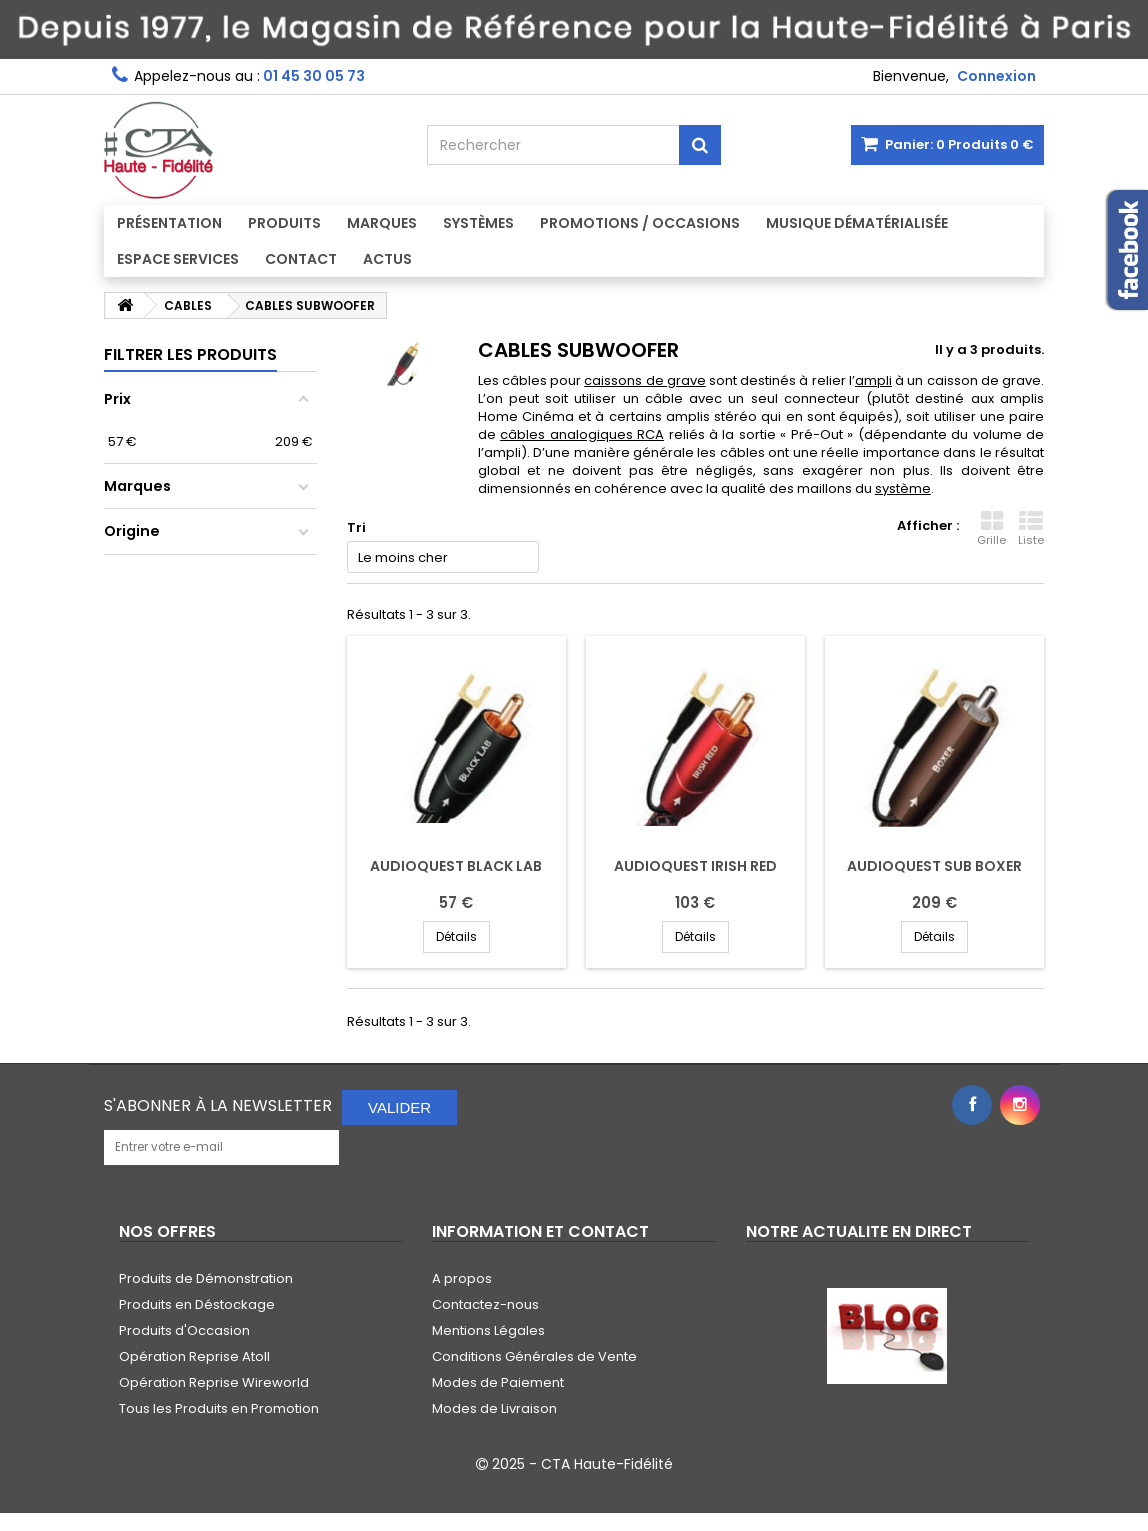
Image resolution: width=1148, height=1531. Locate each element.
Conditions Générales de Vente (534, 1356)
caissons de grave (644, 380)
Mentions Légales (488, 1330)
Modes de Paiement (498, 1382)
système (903, 488)
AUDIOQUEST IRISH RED (695, 866)
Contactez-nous (485, 1304)
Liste (1031, 529)
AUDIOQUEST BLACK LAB (456, 866)
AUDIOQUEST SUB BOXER (934, 866)
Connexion (996, 76)
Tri (356, 527)
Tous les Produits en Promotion (219, 1408)
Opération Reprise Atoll (194, 1356)
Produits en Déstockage (197, 1304)
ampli (873, 380)
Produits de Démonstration (206, 1278)
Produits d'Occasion (184, 1330)
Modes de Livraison (494, 1408)
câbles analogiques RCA (582, 434)
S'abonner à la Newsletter (218, 1105)
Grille (991, 529)
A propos (462, 1278)
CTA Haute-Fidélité (607, 1464)
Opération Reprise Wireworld (214, 1382)
